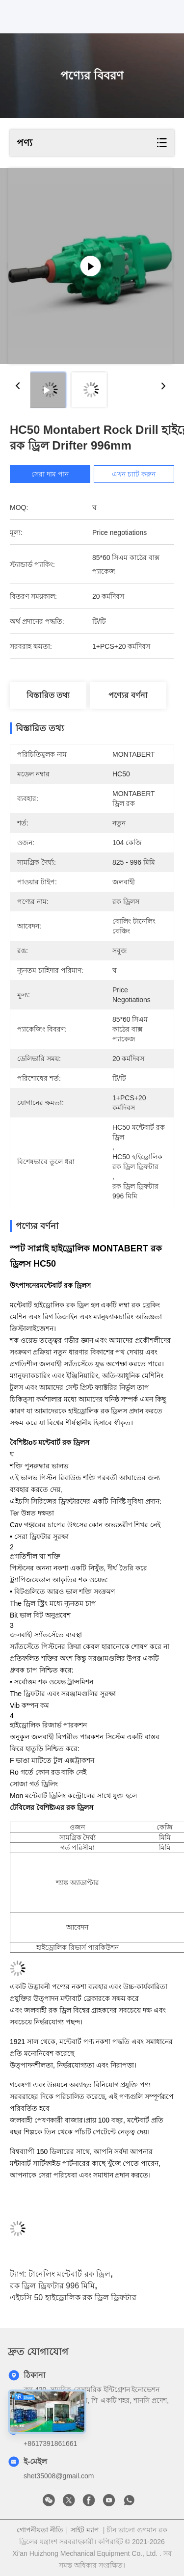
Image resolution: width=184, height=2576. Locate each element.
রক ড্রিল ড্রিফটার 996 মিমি (52, 2286)
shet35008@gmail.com (59, 2476)
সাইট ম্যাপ (85, 2530)
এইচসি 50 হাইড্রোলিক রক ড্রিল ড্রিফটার (73, 2297)
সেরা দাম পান (50, 474)
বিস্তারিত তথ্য (48, 695)
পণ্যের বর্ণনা (127, 695)
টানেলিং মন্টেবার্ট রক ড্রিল (69, 2274)
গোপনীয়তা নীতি (40, 2530)
